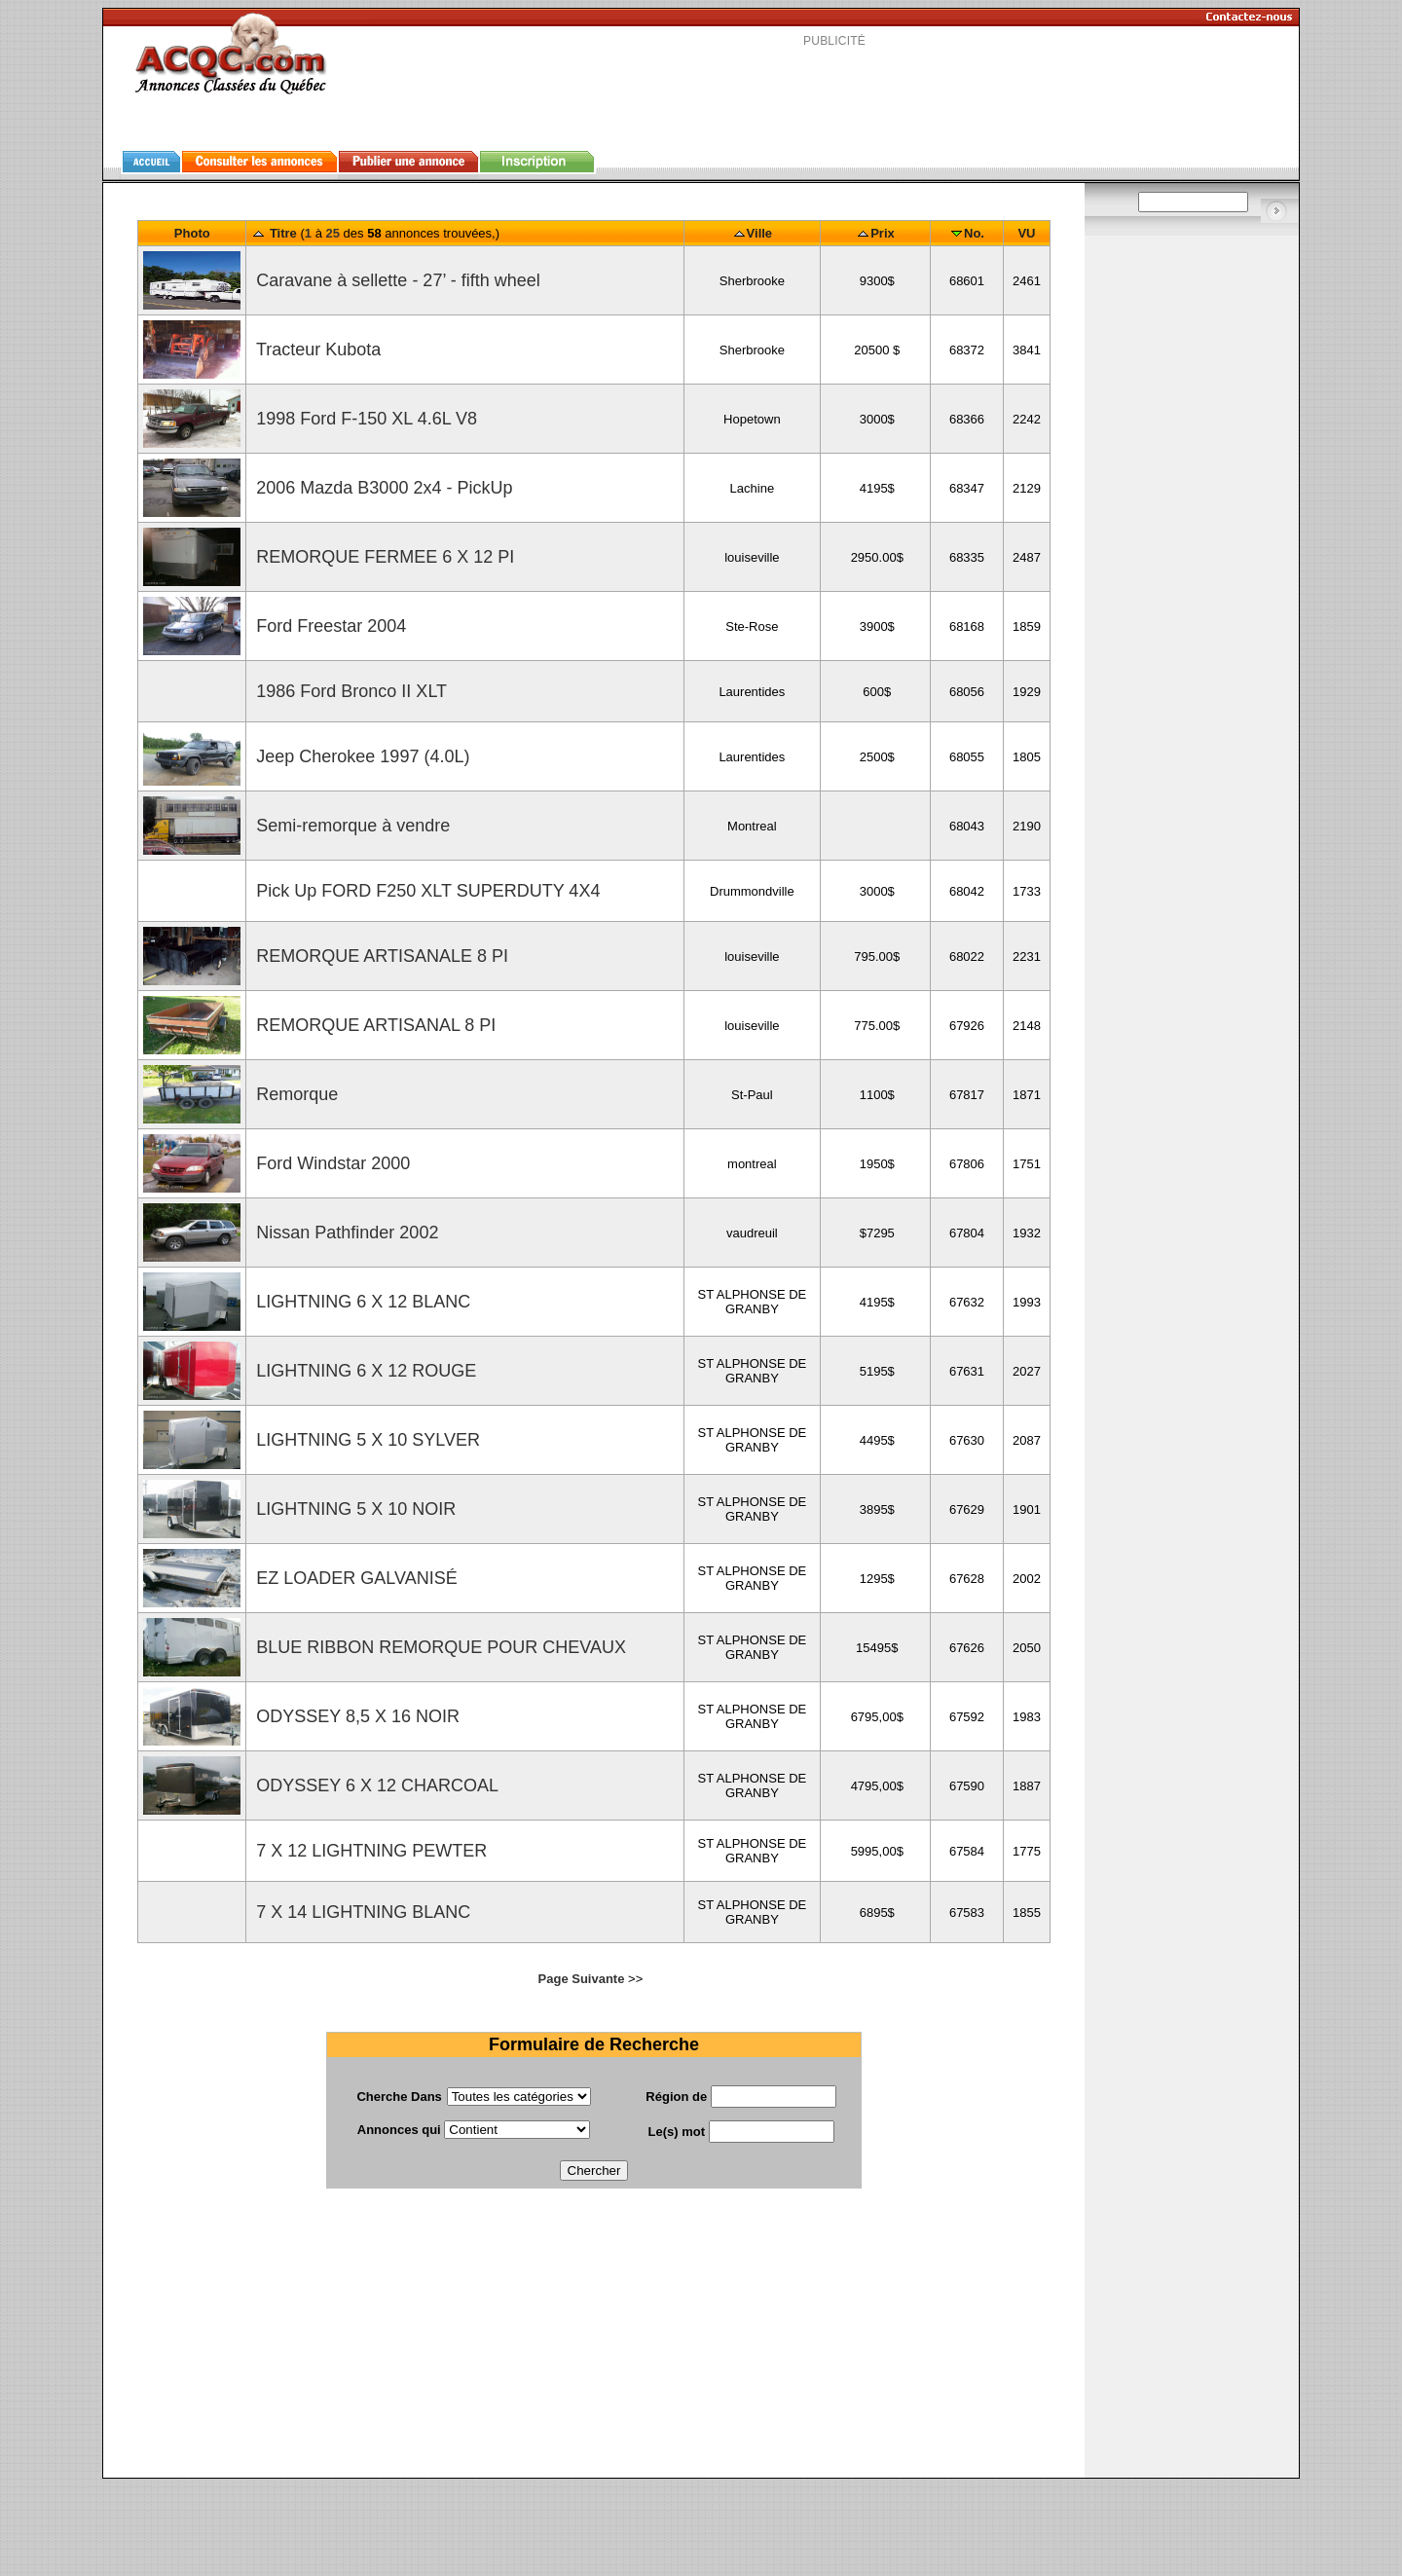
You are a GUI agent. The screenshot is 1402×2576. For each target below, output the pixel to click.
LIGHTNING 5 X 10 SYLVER (365, 1440)
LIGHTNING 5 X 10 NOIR (353, 1509)
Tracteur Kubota (316, 349)
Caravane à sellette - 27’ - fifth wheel (395, 280)
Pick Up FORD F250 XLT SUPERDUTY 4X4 (425, 891)
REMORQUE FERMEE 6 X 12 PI (382, 557)
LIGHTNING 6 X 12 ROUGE (363, 1370)
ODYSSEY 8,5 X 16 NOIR (355, 1716)
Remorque (294, 1094)
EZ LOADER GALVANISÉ (354, 1578)
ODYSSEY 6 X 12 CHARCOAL (374, 1785)
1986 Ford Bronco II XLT (349, 691)
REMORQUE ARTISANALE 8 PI (379, 956)
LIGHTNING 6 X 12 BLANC (360, 1301)
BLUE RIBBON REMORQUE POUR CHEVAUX (438, 1647)
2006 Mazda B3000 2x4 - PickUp (381, 487)
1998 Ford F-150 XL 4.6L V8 (364, 418)
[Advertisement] (834, 91)
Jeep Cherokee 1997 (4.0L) (360, 756)
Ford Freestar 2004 (328, 626)
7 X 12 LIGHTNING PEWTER (369, 1850)
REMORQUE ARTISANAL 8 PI (373, 1025)
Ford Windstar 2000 (330, 1163)
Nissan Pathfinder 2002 (344, 1232)
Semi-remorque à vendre (350, 825)
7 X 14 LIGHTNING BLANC (360, 1912)
